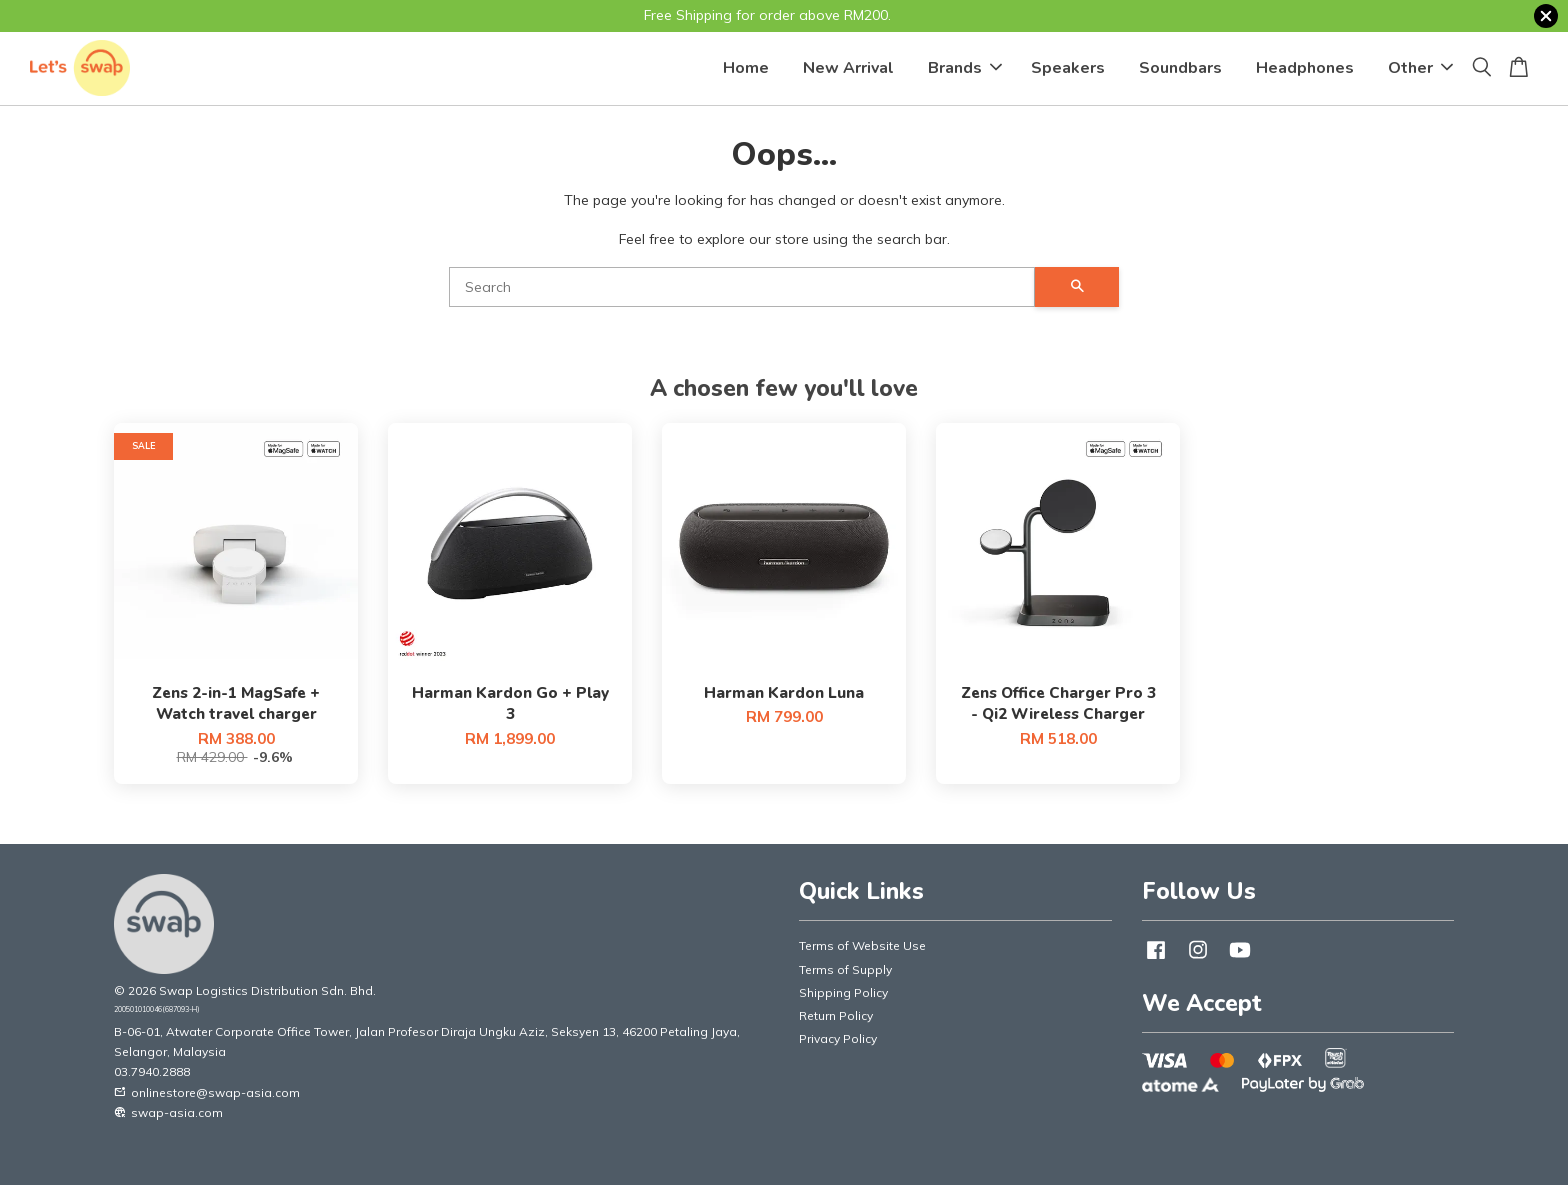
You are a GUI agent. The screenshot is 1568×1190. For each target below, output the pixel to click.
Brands (965, 70)
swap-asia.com (168, 1116)
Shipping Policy (843, 996)
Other (1420, 70)
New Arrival (848, 70)
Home (746, 70)
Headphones (1305, 70)
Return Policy (836, 1019)
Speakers (1068, 70)
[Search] (742, 291)
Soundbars (1180, 70)
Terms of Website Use (862, 950)
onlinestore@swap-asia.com (207, 1096)
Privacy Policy (838, 1043)
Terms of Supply (845, 973)
